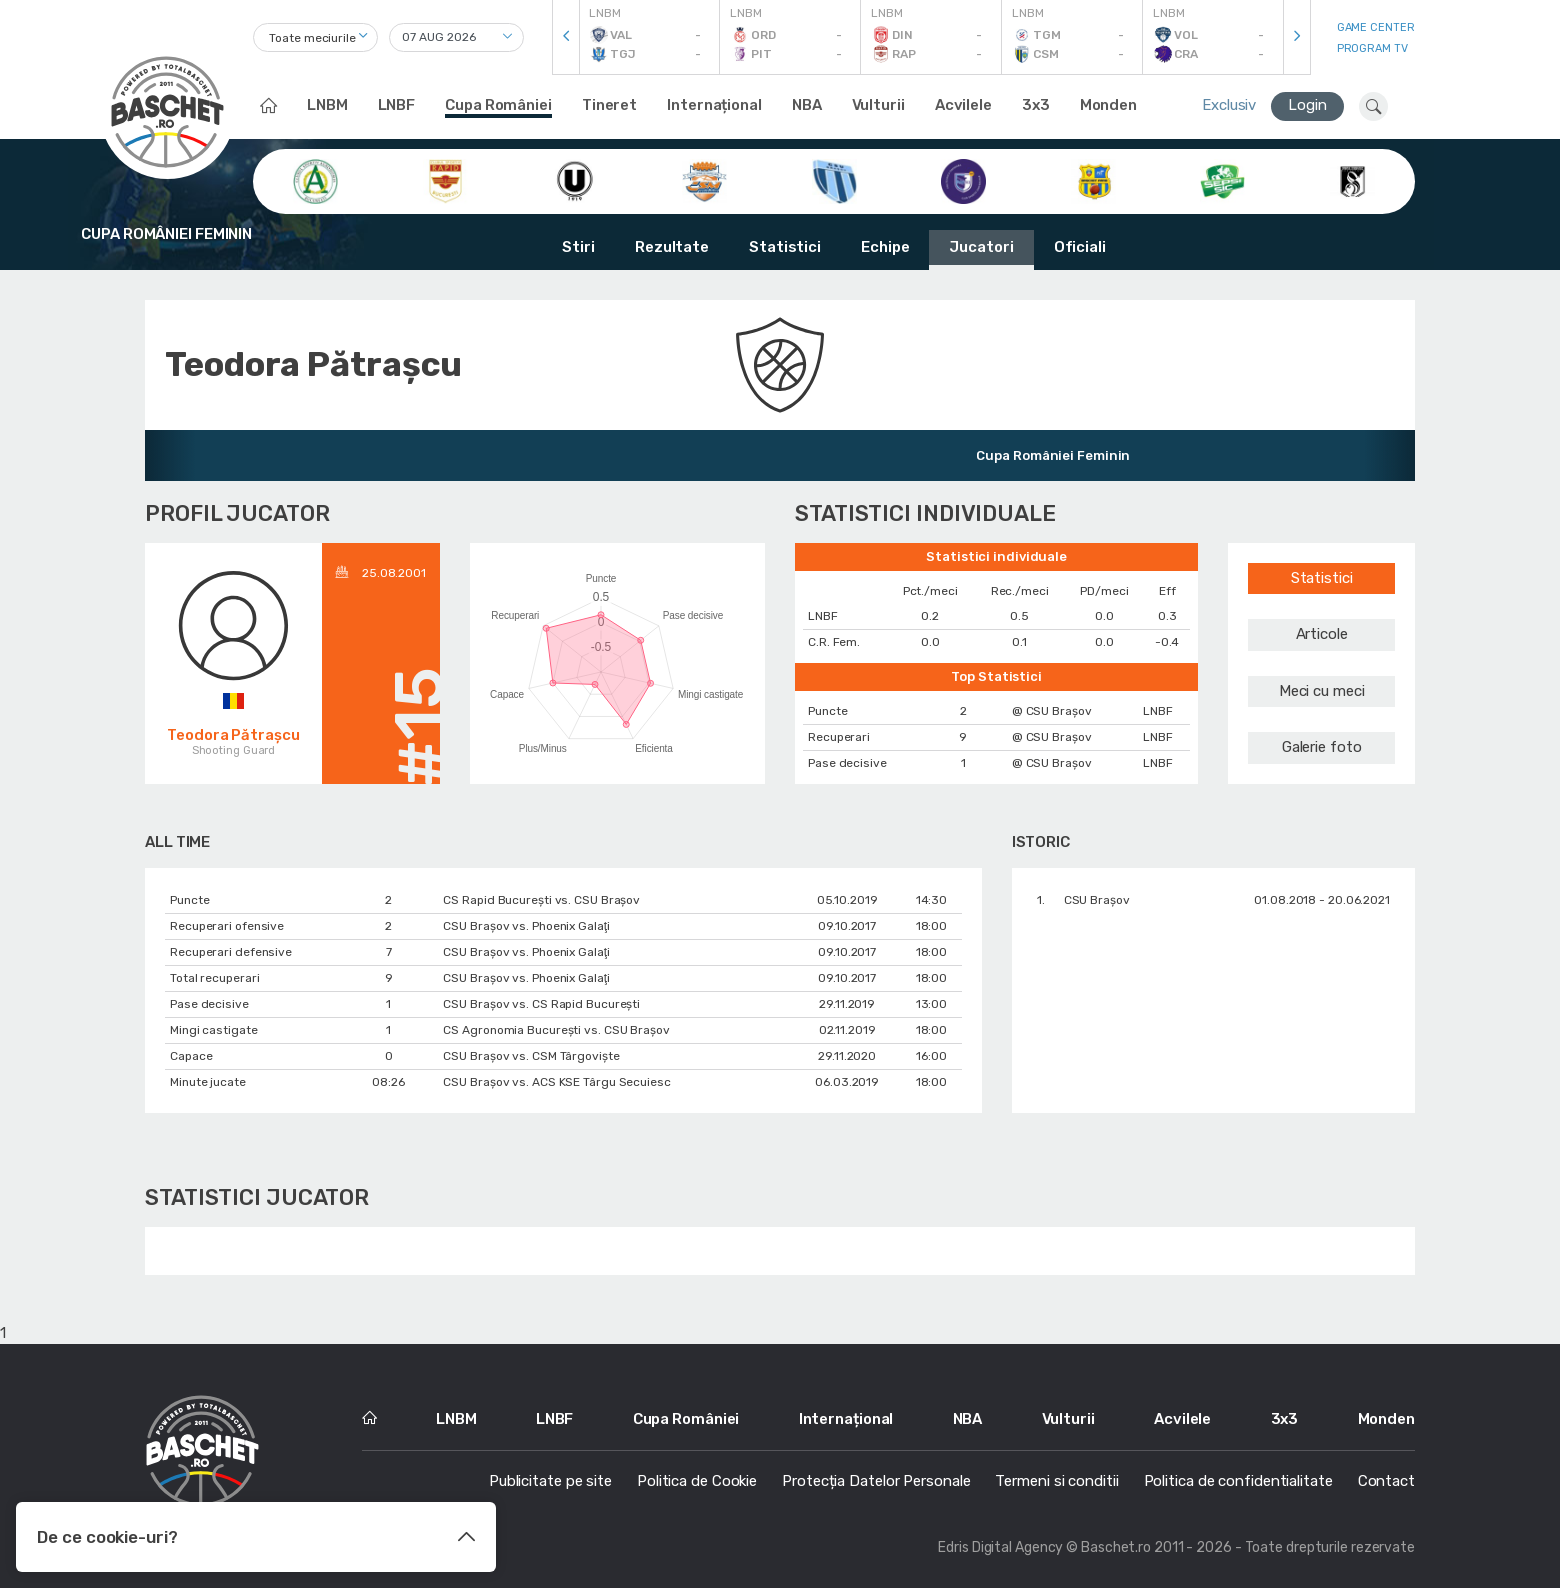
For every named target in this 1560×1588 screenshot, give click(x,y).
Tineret (609, 105)
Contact (1386, 1481)
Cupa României (498, 105)
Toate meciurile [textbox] (312, 38)
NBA (807, 105)
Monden (1108, 105)
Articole (1322, 634)
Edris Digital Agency (1000, 1547)
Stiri (578, 247)
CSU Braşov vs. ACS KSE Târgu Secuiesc (556, 1082)
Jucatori (981, 247)
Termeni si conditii (1056, 1481)
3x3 (1036, 105)
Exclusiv (1229, 105)
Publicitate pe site (550, 1481)
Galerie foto (1322, 747)
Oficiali (1080, 247)
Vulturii (878, 105)
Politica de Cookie (697, 1481)
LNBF (397, 105)
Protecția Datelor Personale (876, 1481)
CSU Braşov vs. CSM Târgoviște (531, 1056)
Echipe (885, 247)
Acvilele (963, 105)
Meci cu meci (1322, 691)
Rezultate (672, 247)
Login (1307, 105)
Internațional (714, 105)
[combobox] (315, 37)
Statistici (785, 247)
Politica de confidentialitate (1238, 1481)
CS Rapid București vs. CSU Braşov (541, 900)
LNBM (327, 105)
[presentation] (566, 37)
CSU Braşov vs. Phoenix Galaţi (526, 926)
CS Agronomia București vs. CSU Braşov (556, 1030)
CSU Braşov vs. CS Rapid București (541, 1004)
